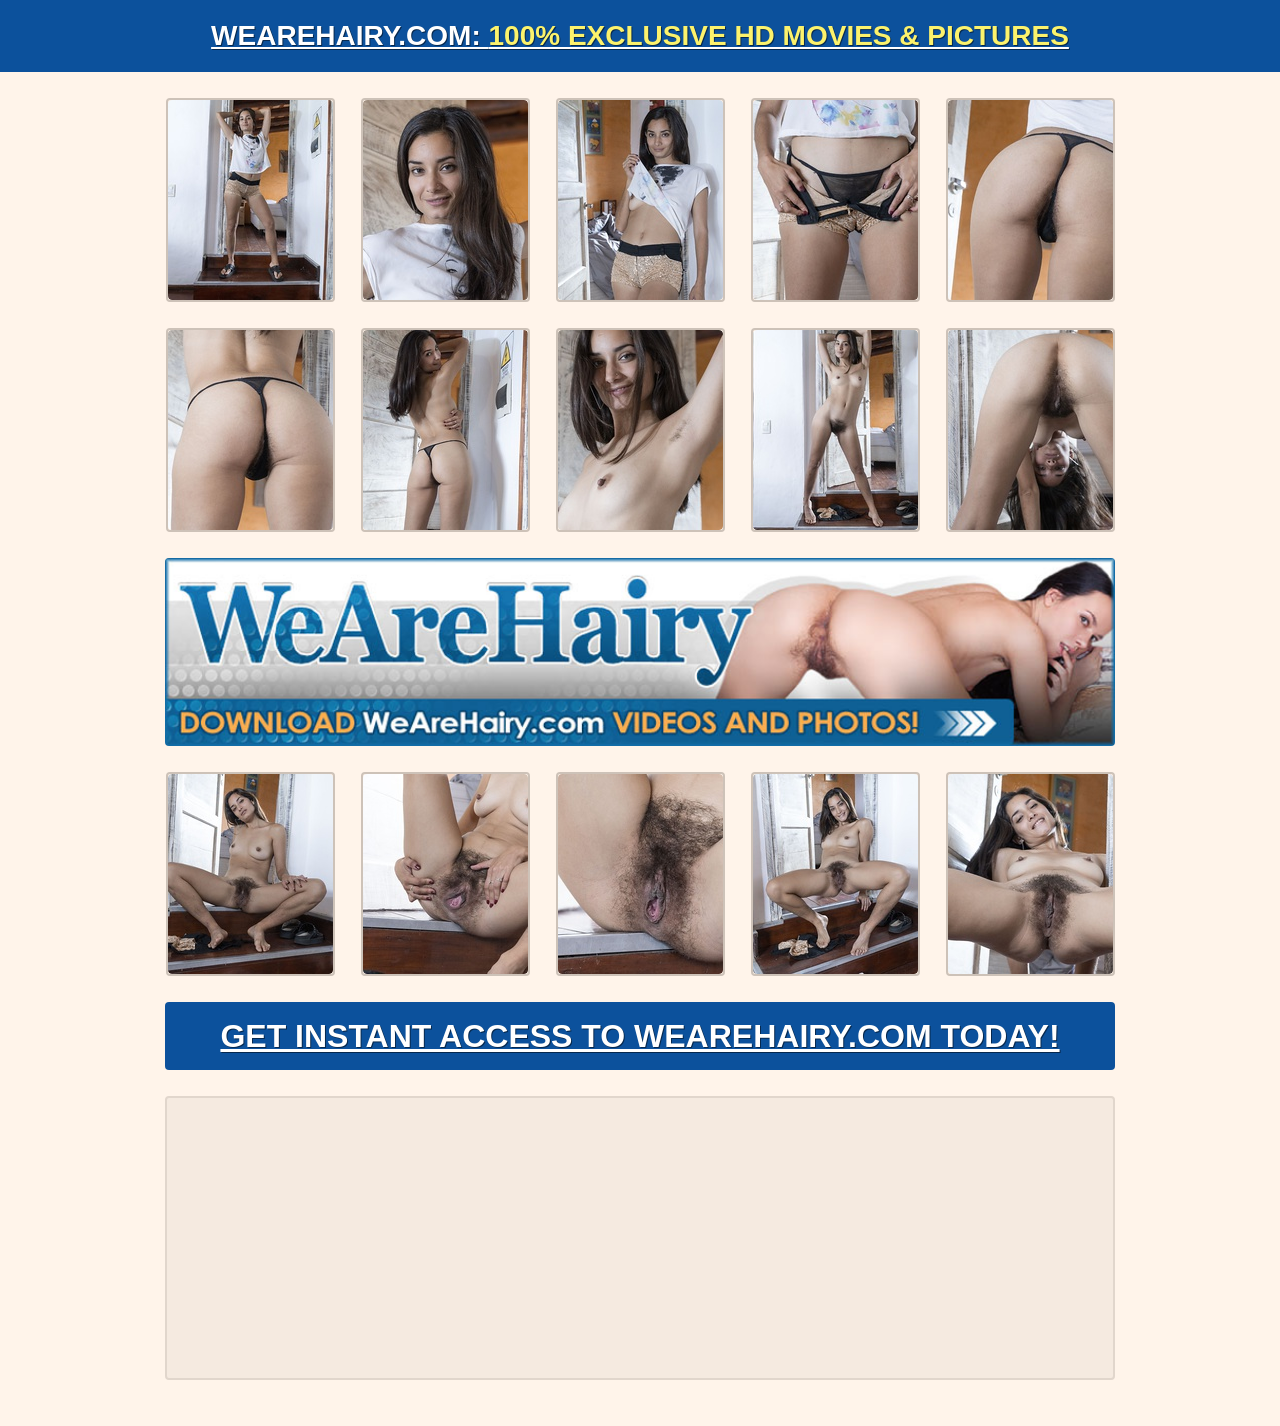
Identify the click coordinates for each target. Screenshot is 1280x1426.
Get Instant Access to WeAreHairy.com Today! (639, 1036)
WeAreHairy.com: (640, 35)
